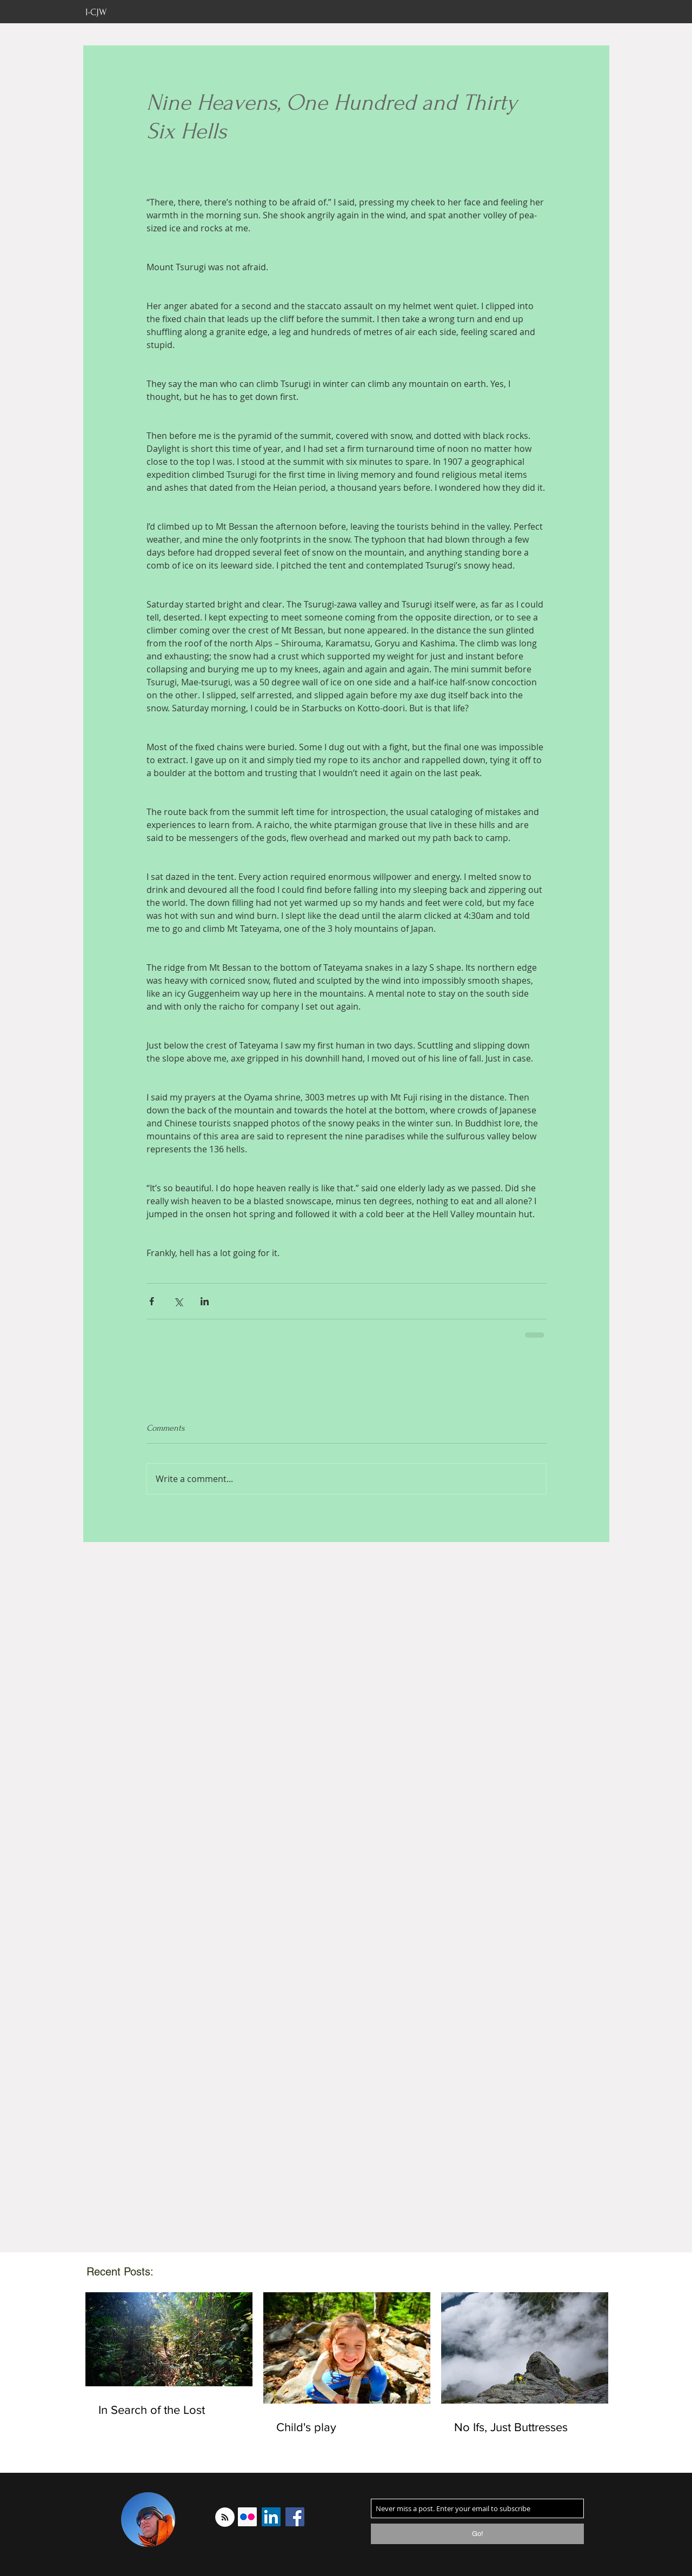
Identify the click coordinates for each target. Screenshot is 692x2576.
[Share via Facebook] (152, 1301)
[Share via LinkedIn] (204, 1301)
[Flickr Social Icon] (247, 2516)
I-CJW (96, 12)
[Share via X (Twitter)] (178, 1301)
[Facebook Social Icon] (294, 2516)
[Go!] (477, 2534)
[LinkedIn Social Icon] (271, 2516)
